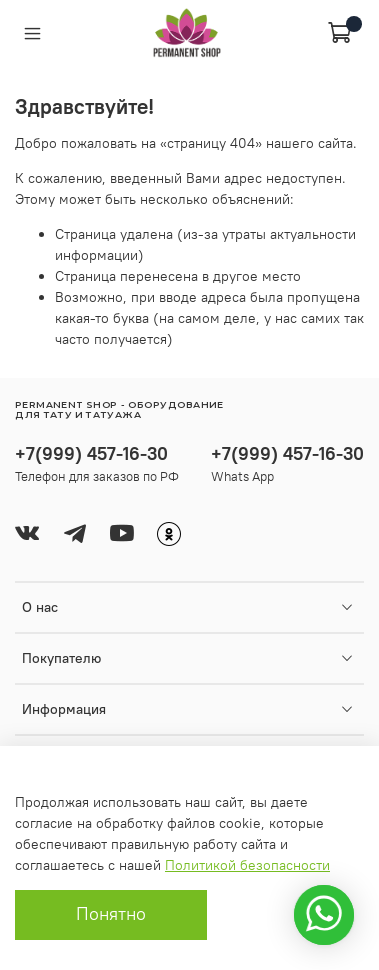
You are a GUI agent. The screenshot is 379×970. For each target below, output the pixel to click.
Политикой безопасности (247, 865)
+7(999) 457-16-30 (91, 453)
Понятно (111, 914)
